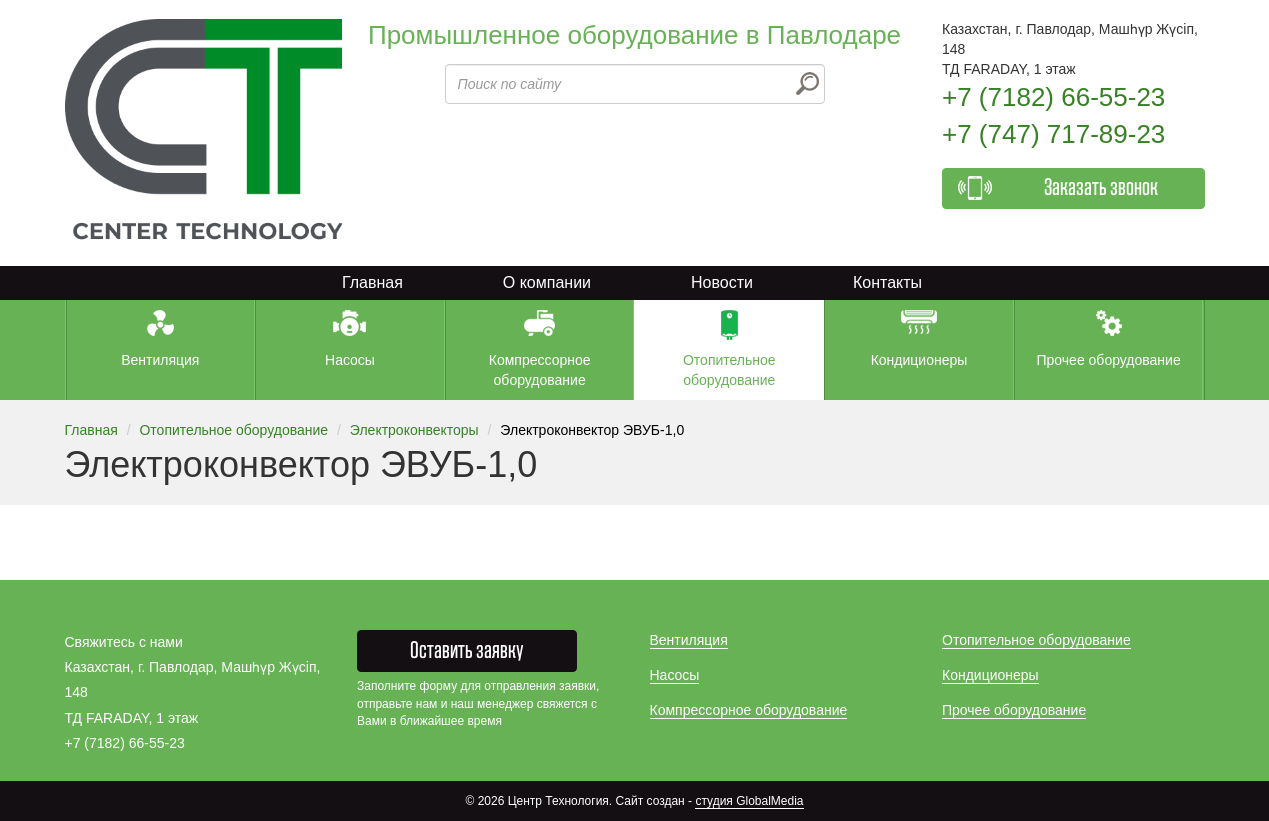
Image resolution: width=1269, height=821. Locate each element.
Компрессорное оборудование (749, 710)
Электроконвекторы (414, 430)
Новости (722, 282)
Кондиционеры (990, 675)
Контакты (887, 282)
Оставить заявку (467, 651)
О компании (547, 282)
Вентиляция (689, 640)
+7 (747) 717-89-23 (1053, 134)
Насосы (675, 675)
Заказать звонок (1101, 188)
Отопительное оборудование (233, 430)
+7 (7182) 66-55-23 (1053, 97)
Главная (372, 282)
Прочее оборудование (1014, 710)
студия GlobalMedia (749, 801)
